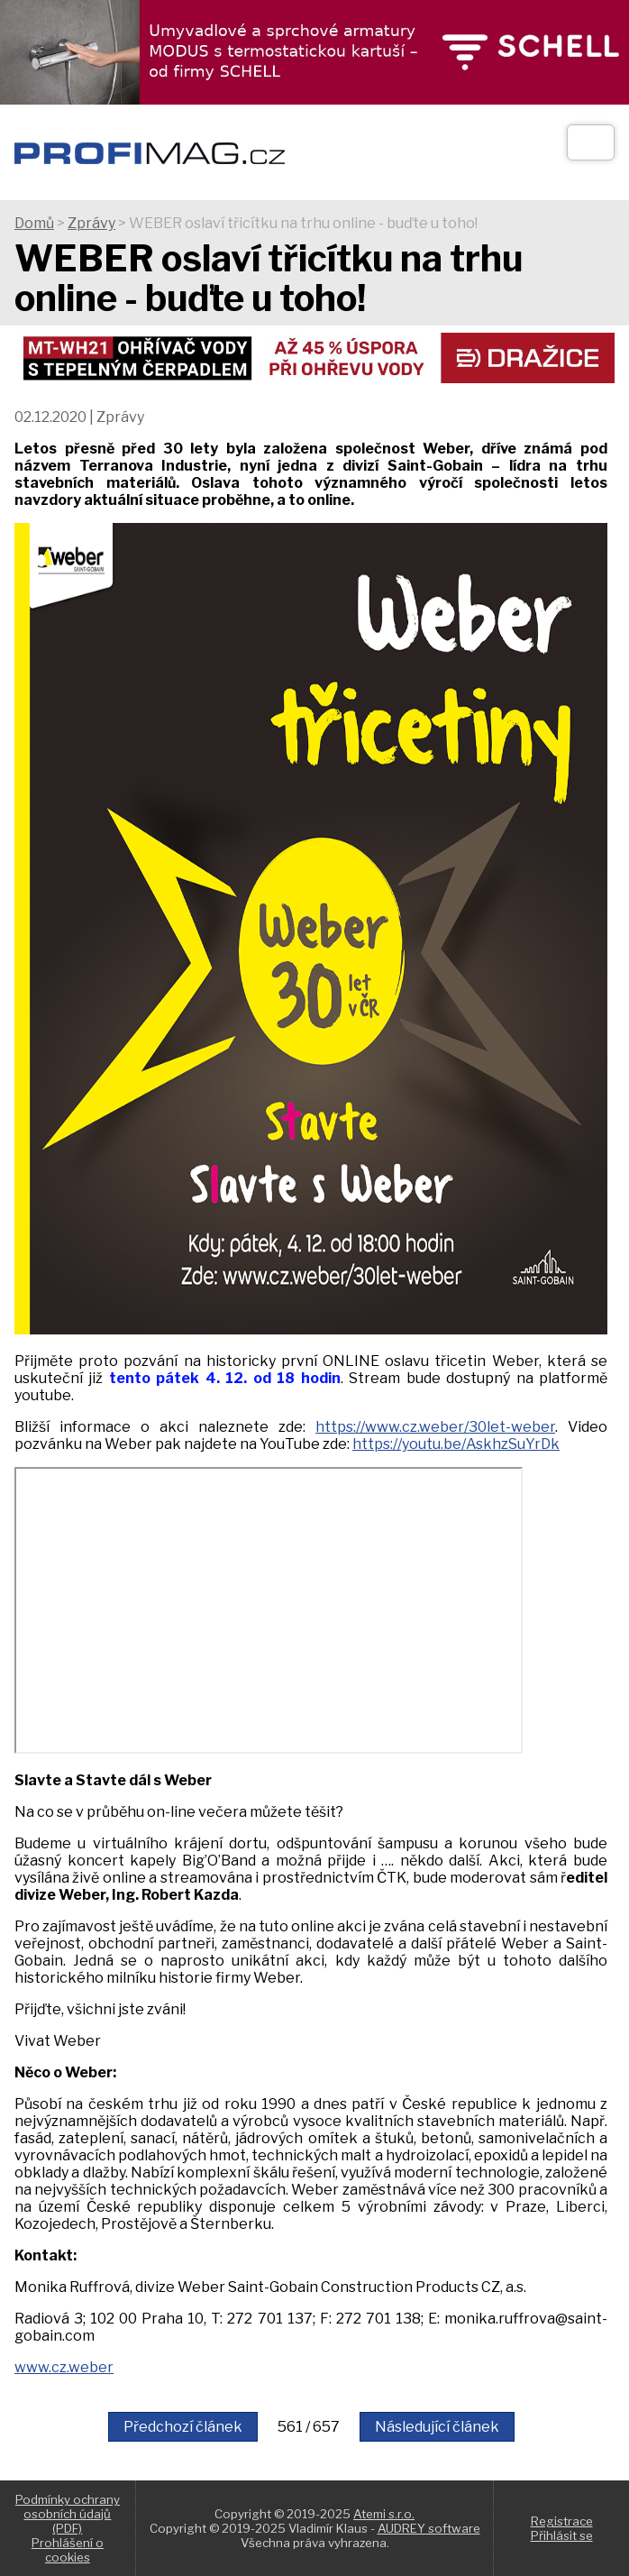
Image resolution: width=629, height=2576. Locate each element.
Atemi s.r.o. (384, 2514)
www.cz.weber (64, 2367)
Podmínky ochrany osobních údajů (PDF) (67, 2513)
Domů (34, 223)
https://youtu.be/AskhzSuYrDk (456, 1444)
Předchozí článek (182, 2426)
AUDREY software (429, 2528)
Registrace (562, 2521)
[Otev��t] (591, 142)
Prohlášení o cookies (68, 2549)
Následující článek (437, 2426)
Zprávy (91, 223)
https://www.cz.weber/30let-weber (435, 1426)
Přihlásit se (562, 2535)
